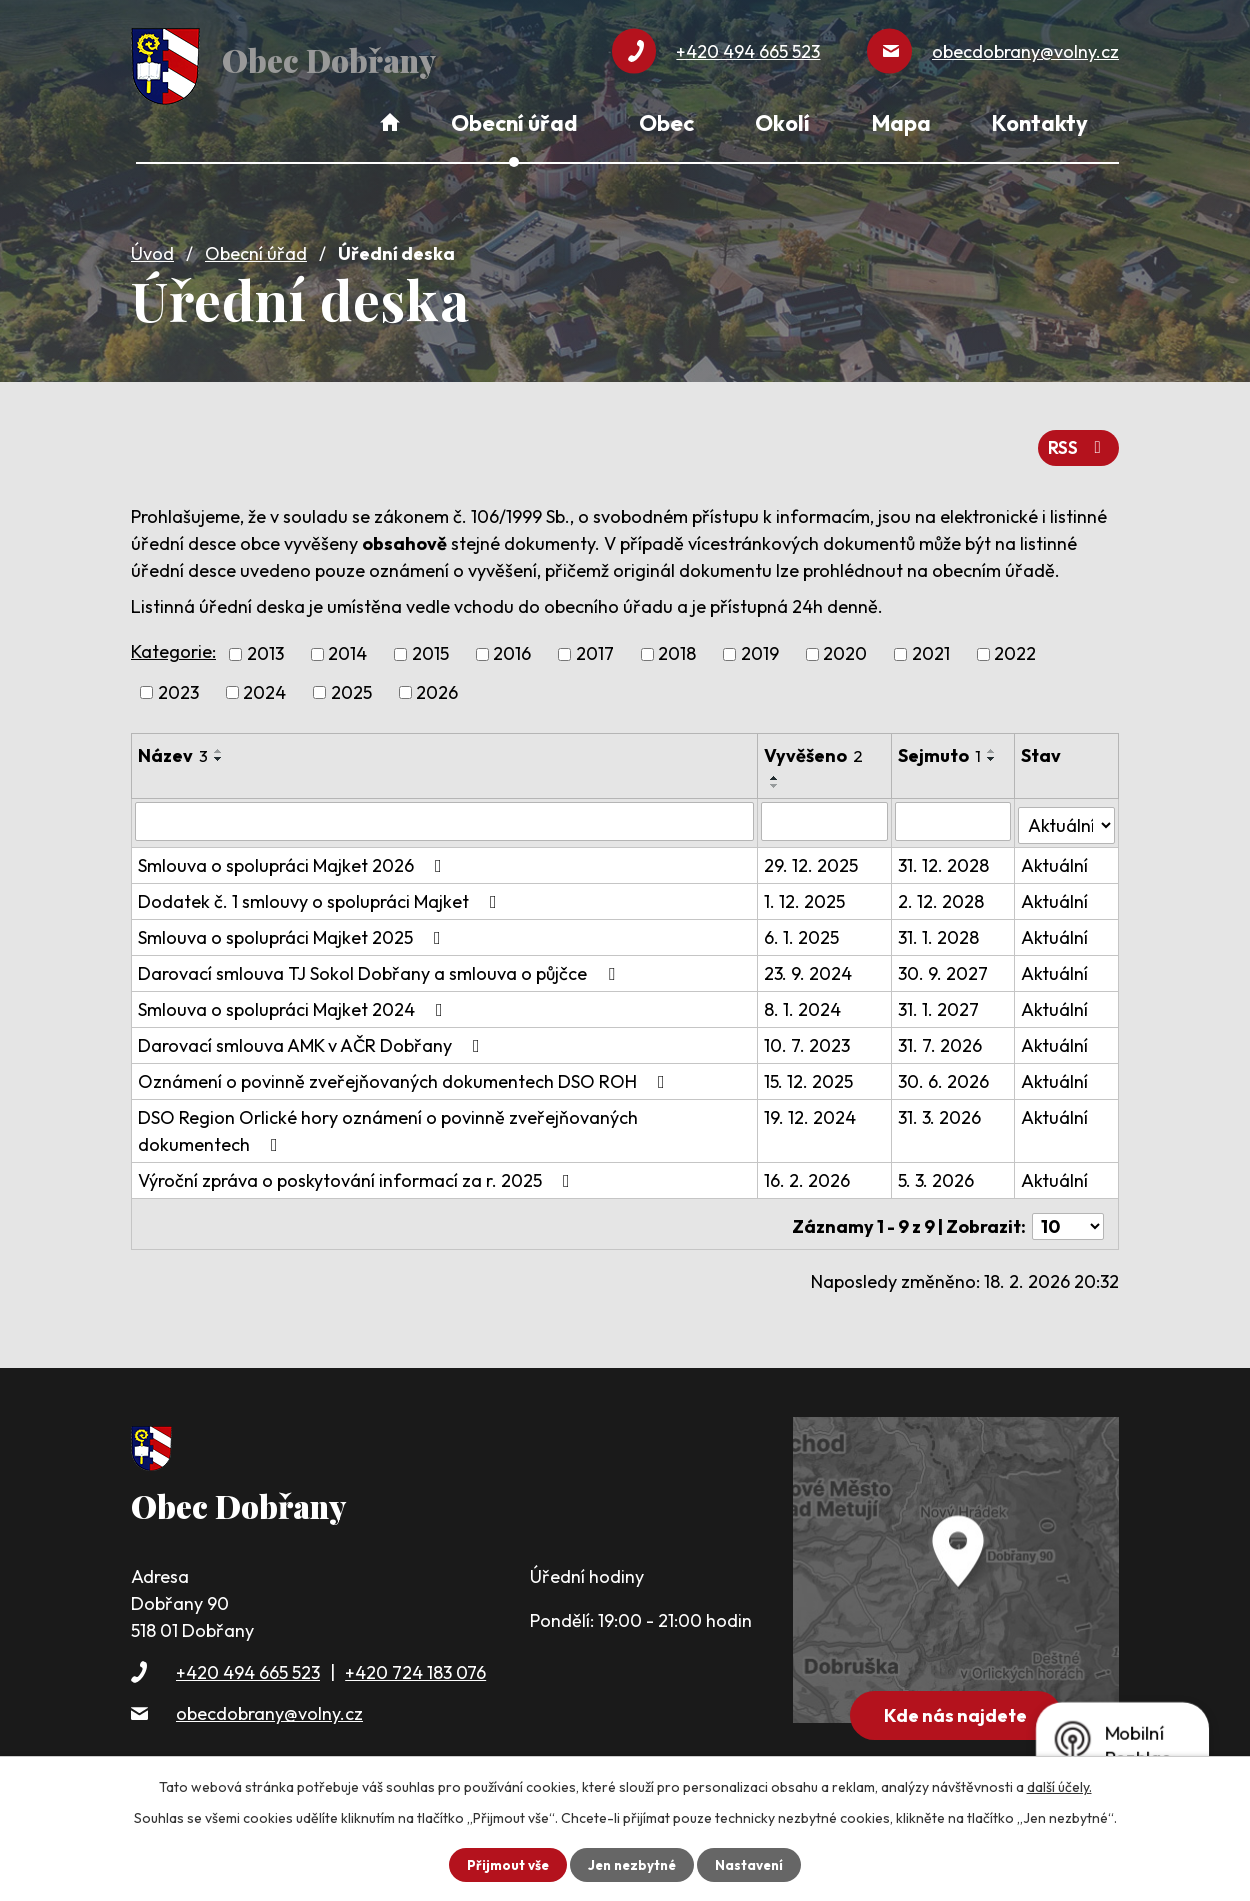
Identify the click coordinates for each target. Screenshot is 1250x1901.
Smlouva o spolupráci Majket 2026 (294, 853)
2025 (351, 684)
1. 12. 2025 (805, 889)
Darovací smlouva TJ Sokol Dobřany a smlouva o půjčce (380, 961)
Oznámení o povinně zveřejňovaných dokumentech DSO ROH (405, 1069)
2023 (178, 684)
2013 (265, 646)
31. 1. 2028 (940, 925)
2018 (677, 646)
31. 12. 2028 (945, 853)
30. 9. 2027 (945, 961)
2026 (437, 684)
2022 (1015, 646)
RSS (1077, 439)
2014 (347, 646)
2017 (595, 646)
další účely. (1059, 1786)
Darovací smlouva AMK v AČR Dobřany (313, 1033)
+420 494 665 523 (248, 1655)
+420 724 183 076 (415, 1655)
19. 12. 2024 (811, 1105)
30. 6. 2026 (945, 1069)
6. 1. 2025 (802, 925)
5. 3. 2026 (938, 1168)
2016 (512, 646)
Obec (666, 123)
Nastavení (753, 1864)
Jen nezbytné (632, 1864)
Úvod (152, 246)
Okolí (782, 123)
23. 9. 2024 (809, 961)
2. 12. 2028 (943, 889)
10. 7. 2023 (808, 1033)
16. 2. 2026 (808, 1168)
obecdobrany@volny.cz (269, 1696)
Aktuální (1055, 853)
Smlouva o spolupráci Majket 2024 (294, 997)
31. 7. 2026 (942, 1033)
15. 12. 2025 (809, 1069)
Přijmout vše (503, 1864)
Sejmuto (941, 747)
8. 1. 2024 (803, 997)
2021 (931, 646)
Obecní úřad (256, 246)
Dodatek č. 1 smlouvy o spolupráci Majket (321, 889)
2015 (430, 646)
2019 (760, 646)
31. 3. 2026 (941, 1105)
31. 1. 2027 (940, 997)
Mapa (901, 123)
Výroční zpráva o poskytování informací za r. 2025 (358, 1168)
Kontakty (1040, 123)
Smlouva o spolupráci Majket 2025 (293, 925)
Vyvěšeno (814, 747)
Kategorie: (173, 643)
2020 (845, 646)
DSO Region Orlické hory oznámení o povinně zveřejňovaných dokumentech (388, 1119)
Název (173, 747)
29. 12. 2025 (812, 853)
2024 (264, 684)
